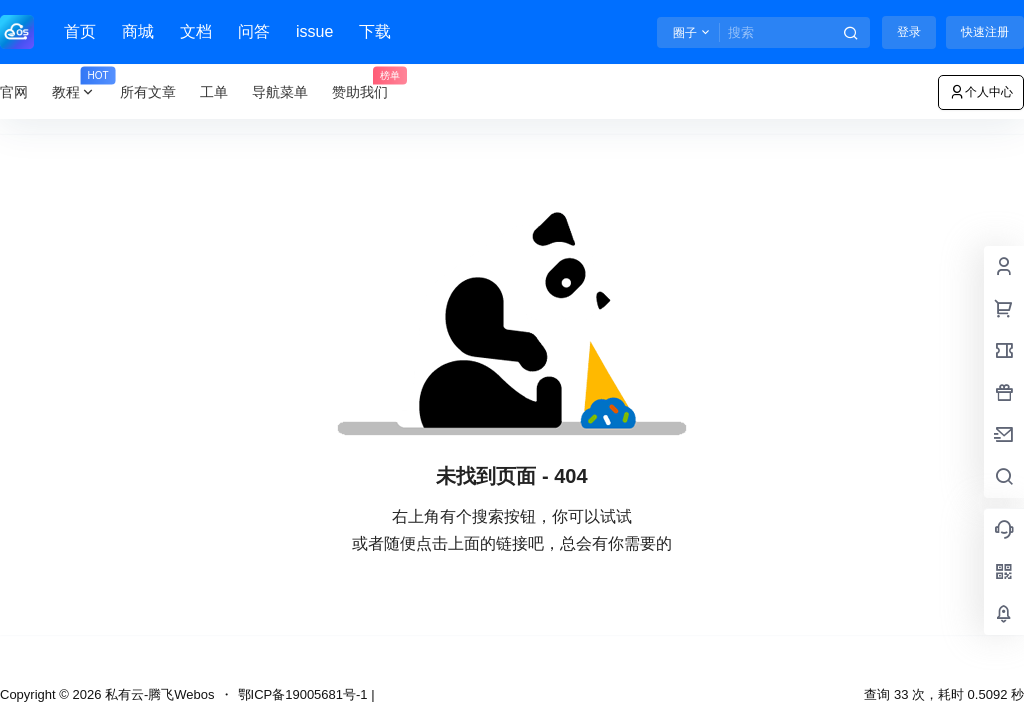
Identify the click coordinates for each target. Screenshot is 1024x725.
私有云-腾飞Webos (157, 694)
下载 (375, 31)
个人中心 (981, 92)
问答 (254, 31)
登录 (909, 32)
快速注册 (985, 32)
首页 (80, 31)
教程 (80, 92)
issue (314, 31)
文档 (196, 31)
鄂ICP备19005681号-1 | (306, 694)
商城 (138, 31)
